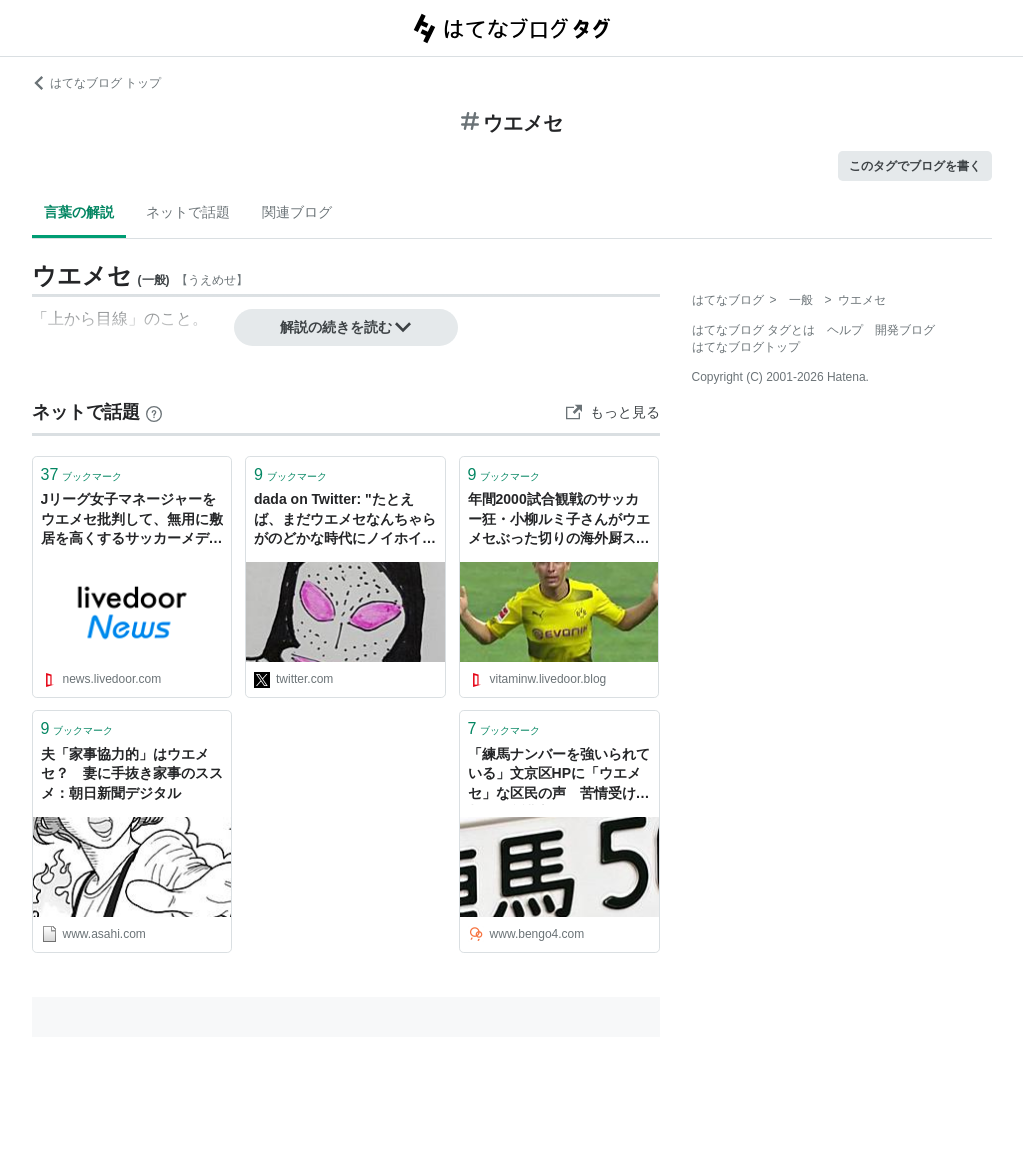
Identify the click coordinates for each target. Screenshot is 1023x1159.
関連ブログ (297, 212)
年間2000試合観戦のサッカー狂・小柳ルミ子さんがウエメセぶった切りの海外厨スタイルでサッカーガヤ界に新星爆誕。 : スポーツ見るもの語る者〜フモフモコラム (559, 520)
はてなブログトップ (746, 347)
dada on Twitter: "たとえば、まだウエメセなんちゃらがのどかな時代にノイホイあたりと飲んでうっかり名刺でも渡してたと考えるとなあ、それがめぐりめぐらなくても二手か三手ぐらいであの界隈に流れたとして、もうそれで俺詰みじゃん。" (345, 520)
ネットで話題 (188, 212)
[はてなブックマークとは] (154, 412)
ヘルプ (845, 330)
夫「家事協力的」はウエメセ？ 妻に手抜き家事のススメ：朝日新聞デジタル (132, 773)
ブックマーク (82, 474)
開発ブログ (905, 330)
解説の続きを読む (346, 327)
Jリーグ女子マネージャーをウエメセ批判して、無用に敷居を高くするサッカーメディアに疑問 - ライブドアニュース (132, 520)
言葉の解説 (79, 212)
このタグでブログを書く (915, 166)
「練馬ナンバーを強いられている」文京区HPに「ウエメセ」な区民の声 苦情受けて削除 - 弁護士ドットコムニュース (559, 775)
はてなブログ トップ (96, 83)
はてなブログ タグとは (753, 330)
